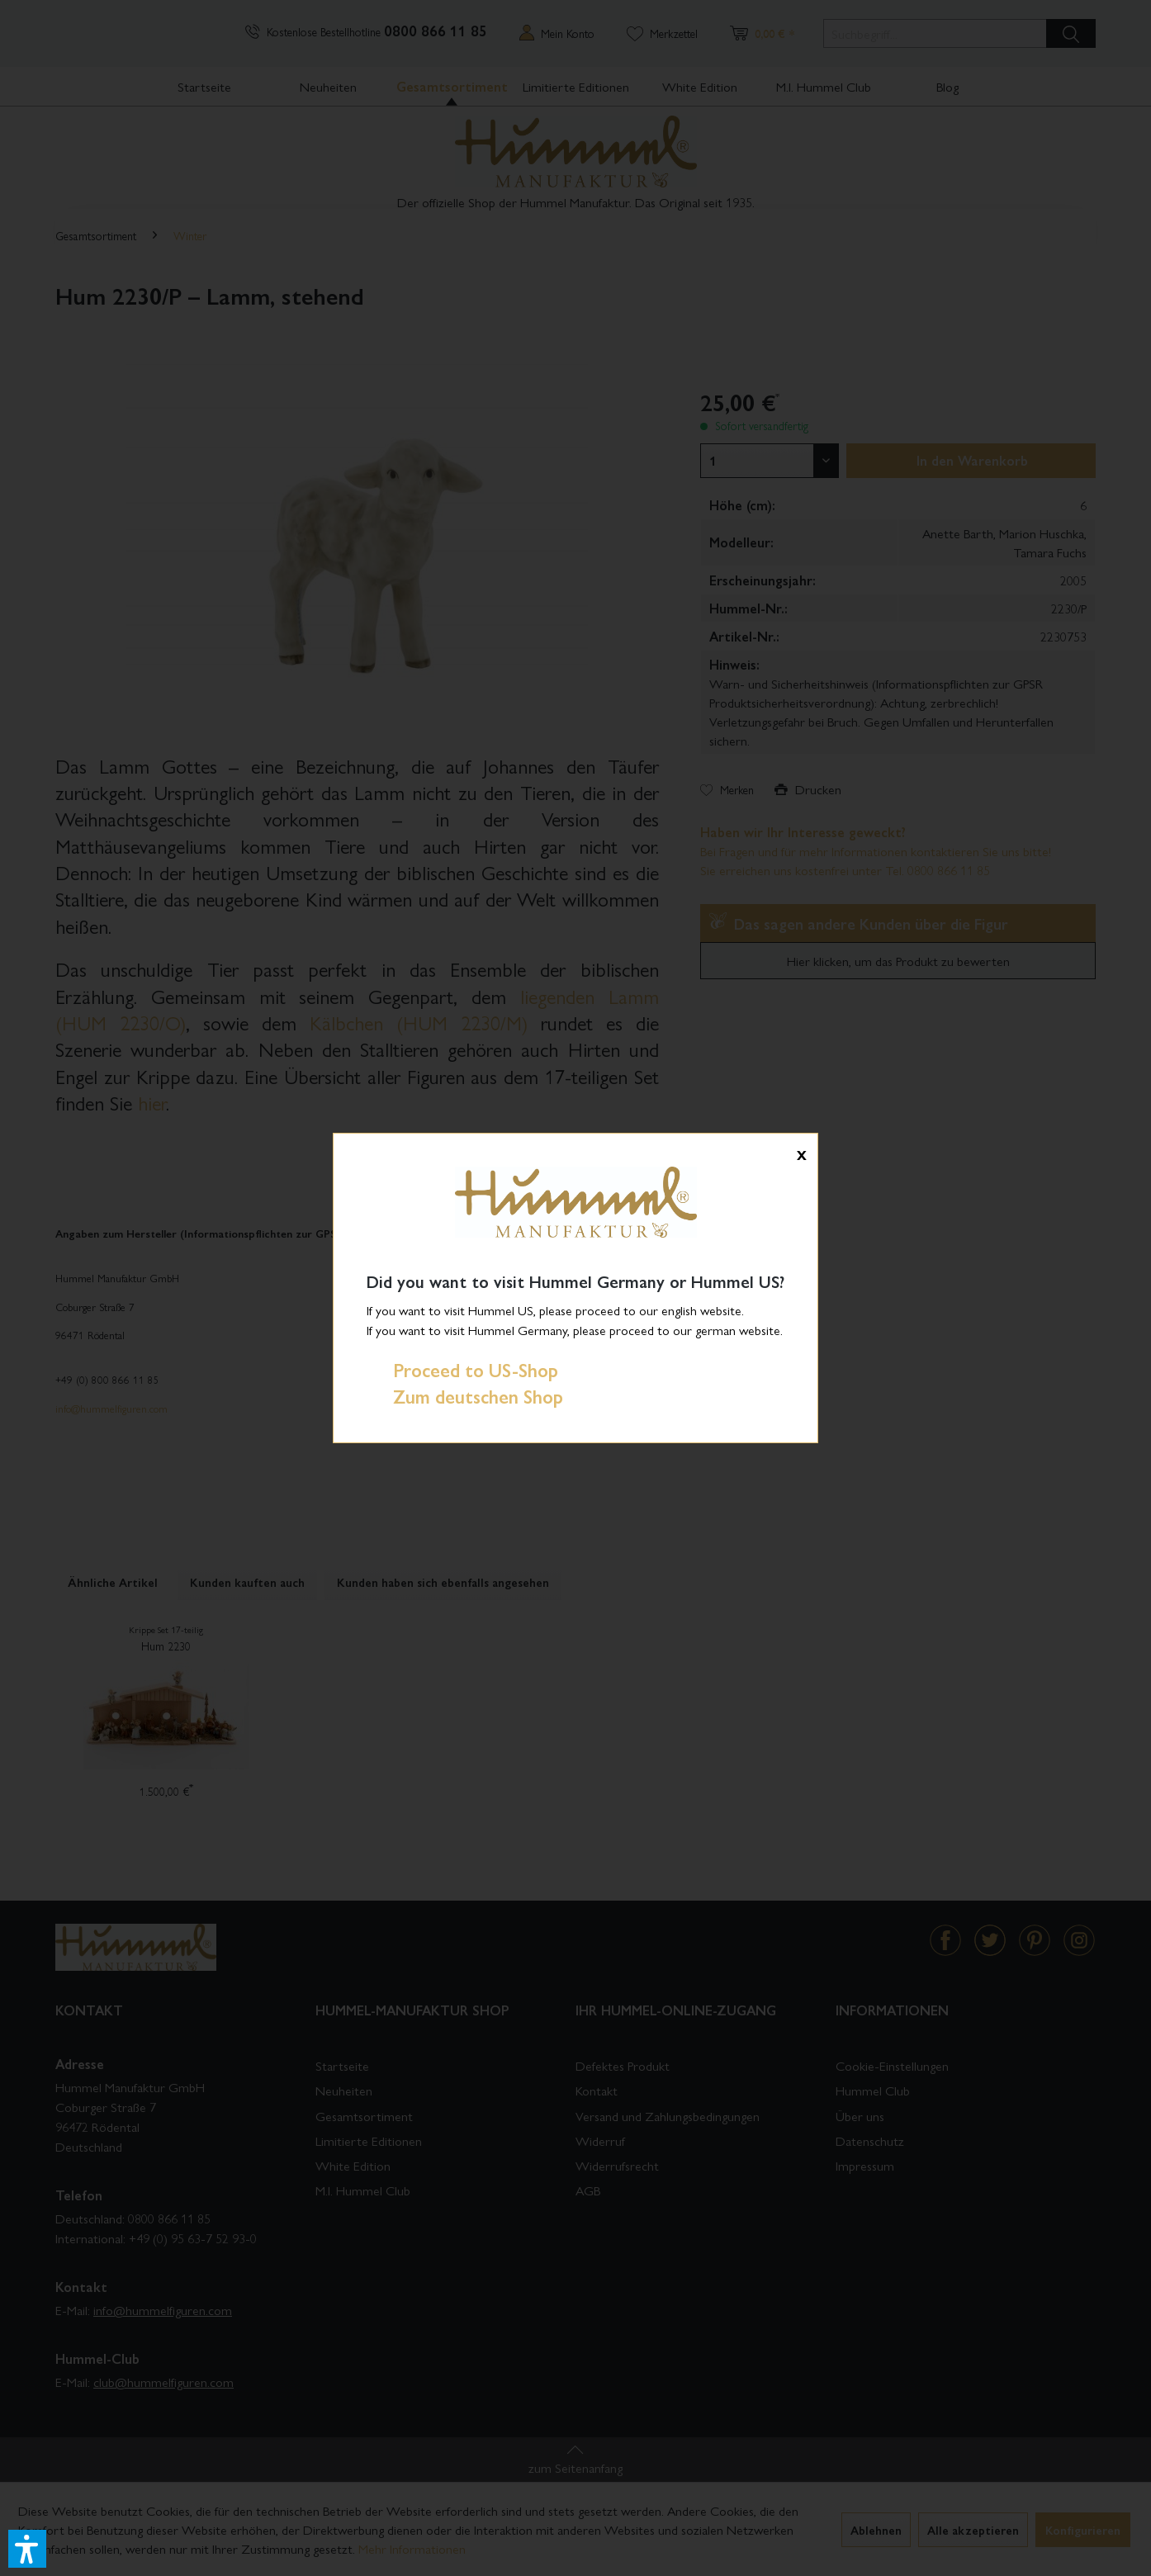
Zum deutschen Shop (465, 1396)
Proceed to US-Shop (462, 1370)
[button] (27, 2549)
